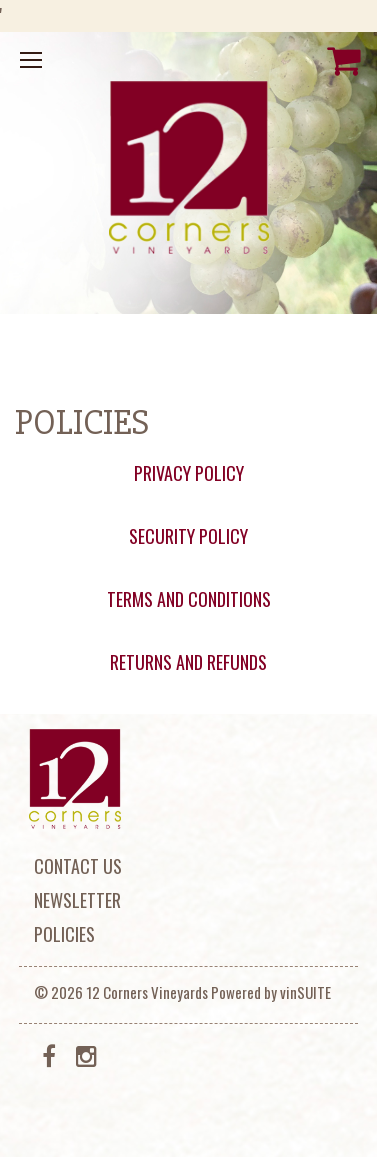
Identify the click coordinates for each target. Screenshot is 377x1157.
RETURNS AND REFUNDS (188, 662)
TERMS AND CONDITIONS (189, 599)
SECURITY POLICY (188, 536)
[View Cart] (344, 60)
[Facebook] (49, 1054)
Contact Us (78, 866)
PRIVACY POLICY (189, 473)
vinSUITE (305, 992)
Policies (64, 934)
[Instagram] (86, 1054)
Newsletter (77, 900)
